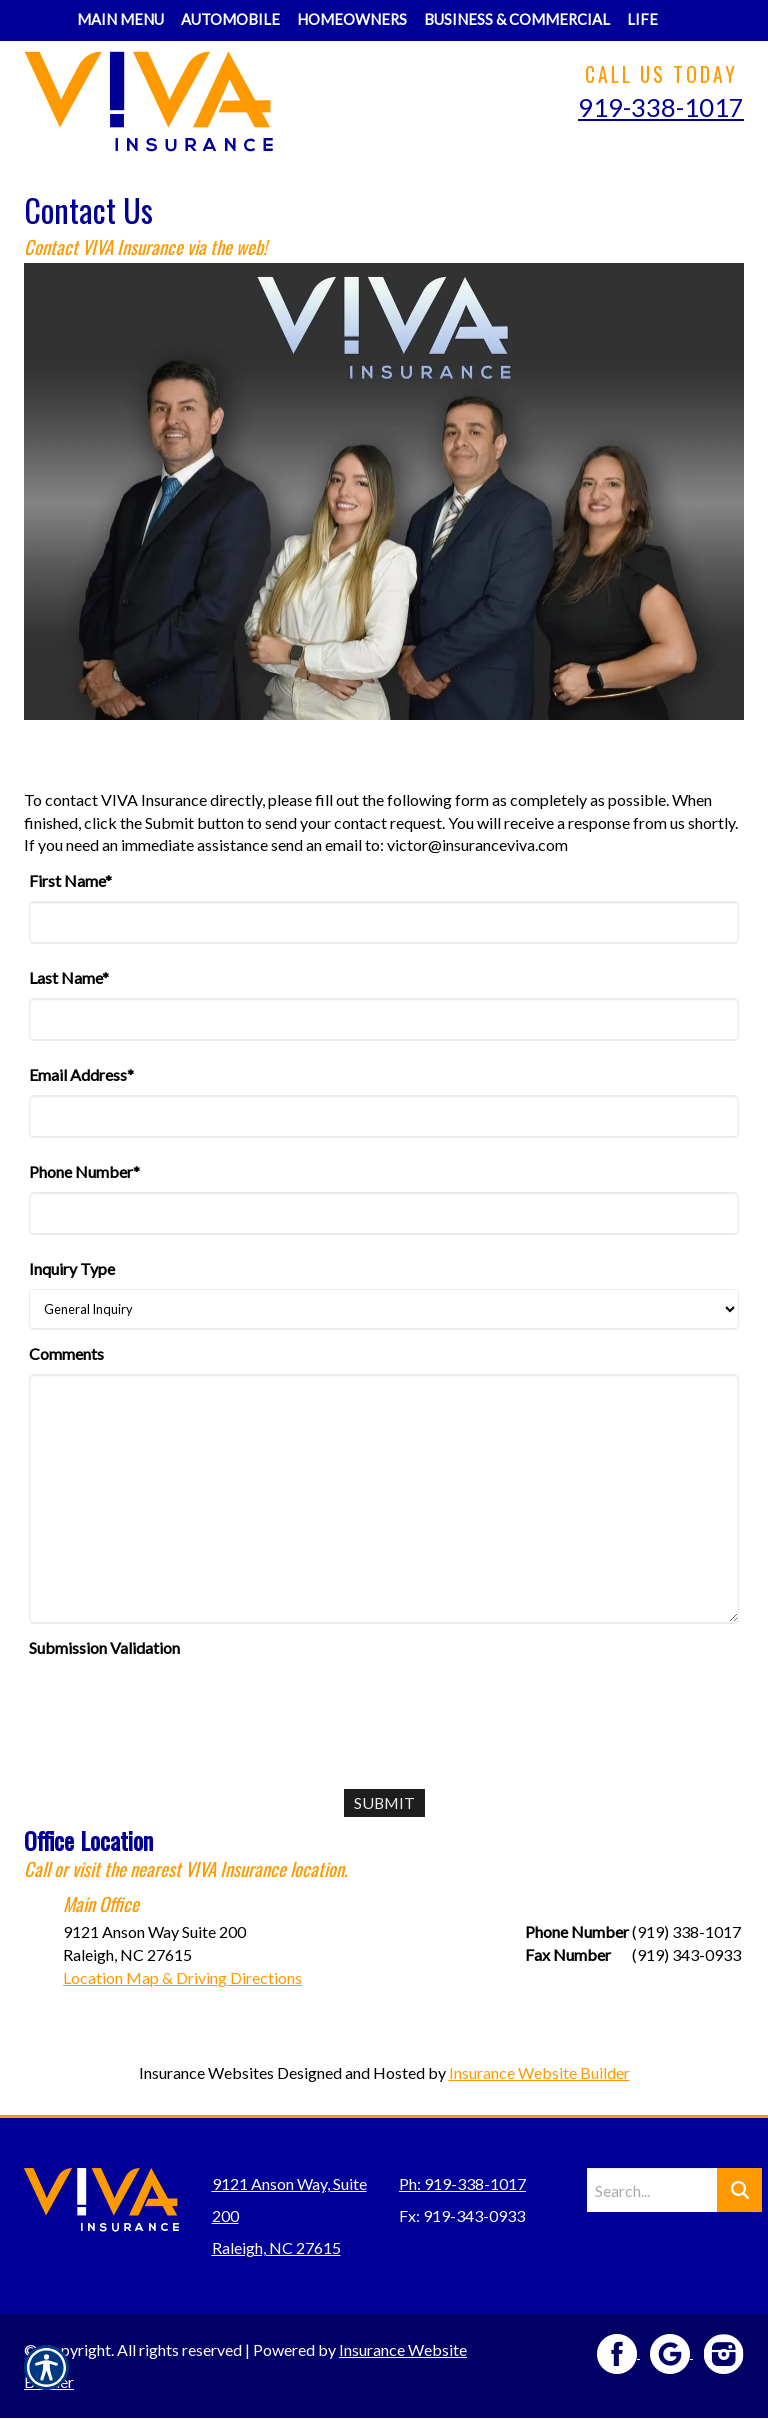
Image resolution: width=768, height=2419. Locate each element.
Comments (66, 1353)
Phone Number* (84, 1171)
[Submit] (384, 1803)
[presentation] (181, 1707)
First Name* (70, 880)
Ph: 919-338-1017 (462, 2184)
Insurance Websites (206, 2073)
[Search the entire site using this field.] (652, 2191)
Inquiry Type (72, 1268)
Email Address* (81, 1074)
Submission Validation (104, 1647)
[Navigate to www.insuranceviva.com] (675, 7)
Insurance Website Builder (539, 2073)
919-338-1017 (661, 107)
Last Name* (69, 977)
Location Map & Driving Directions (182, 1977)
